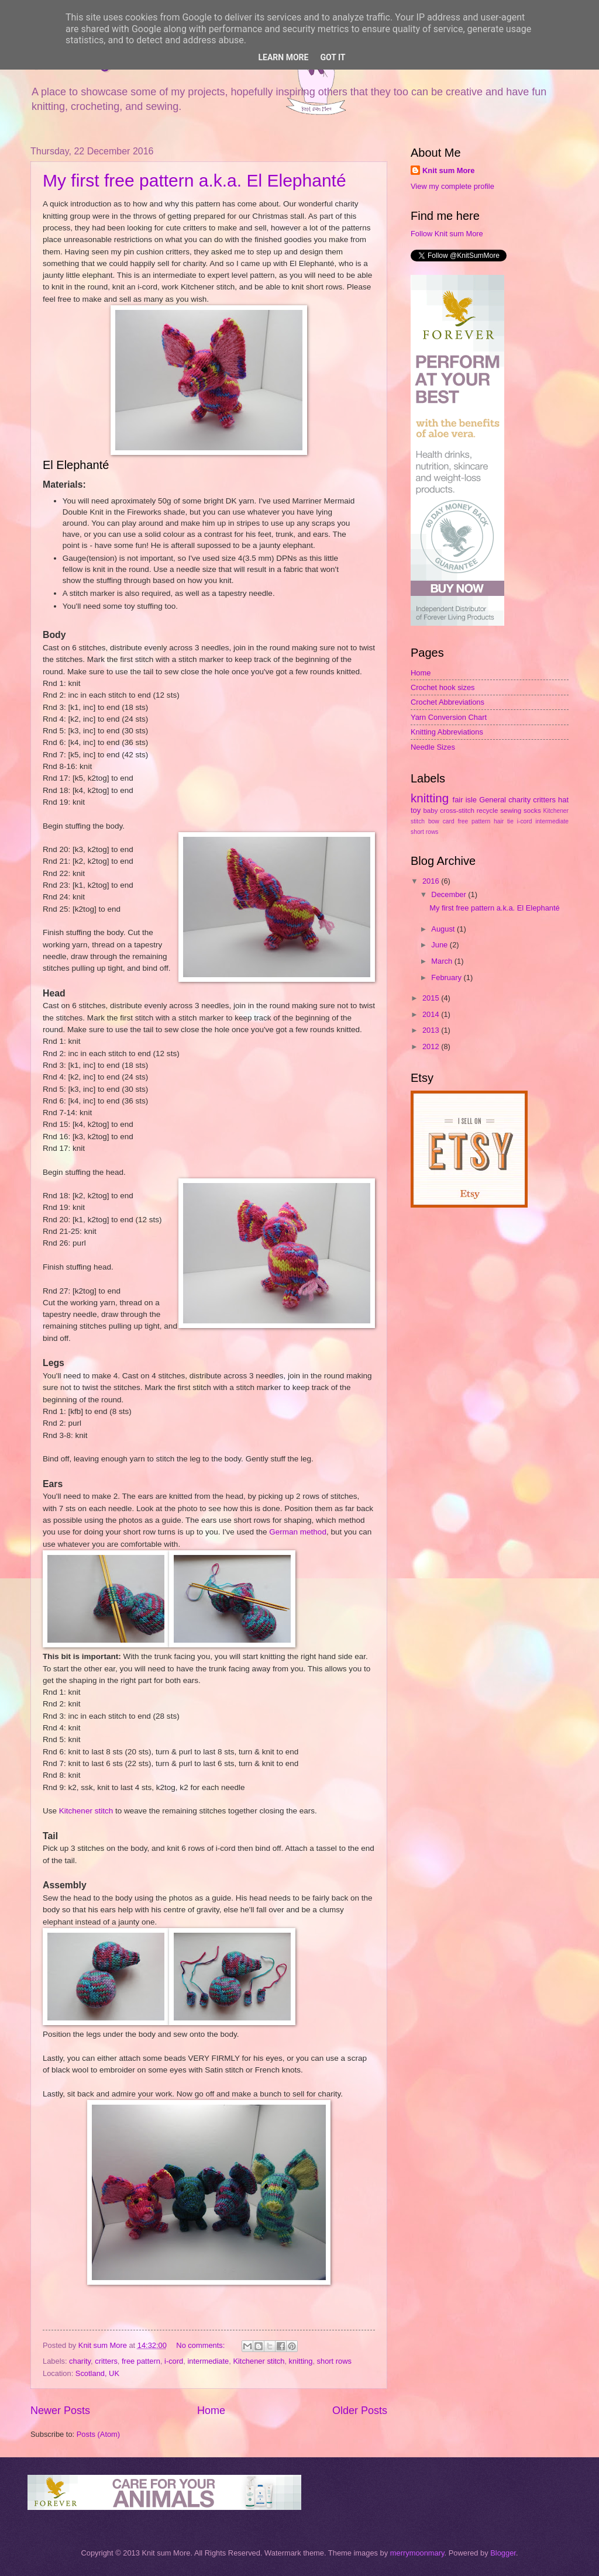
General (492, 799)
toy (416, 810)
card (449, 821)
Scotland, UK (97, 2373)
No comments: (201, 2345)
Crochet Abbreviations (447, 702)
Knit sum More (448, 170)
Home (211, 2410)
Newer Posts (60, 2410)
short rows (334, 2361)
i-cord (173, 2361)
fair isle (465, 799)
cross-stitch (457, 810)
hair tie (504, 821)
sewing (510, 810)
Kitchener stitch (86, 1810)
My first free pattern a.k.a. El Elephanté (194, 180)
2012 (431, 1046)
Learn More (283, 57)
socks (532, 810)
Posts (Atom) (98, 2434)
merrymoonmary (417, 2553)
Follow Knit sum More (447, 233)
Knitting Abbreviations (447, 731)
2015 (431, 998)
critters (106, 2361)
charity (80, 2361)
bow (433, 821)
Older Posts (359, 2410)
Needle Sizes (433, 747)
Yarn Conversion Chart (449, 717)
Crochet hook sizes (443, 687)
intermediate (208, 2361)
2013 (431, 1030)
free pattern (141, 2361)
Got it (332, 57)
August (444, 929)
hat (563, 799)
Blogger (503, 2553)
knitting (301, 2361)
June (440, 944)
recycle (487, 810)
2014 (431, 1014)
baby (430, 810)
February (447, 977)
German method (297, 1531)
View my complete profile (452, 186)
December (449, 894)
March (442, 961)
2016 (431, 881)
